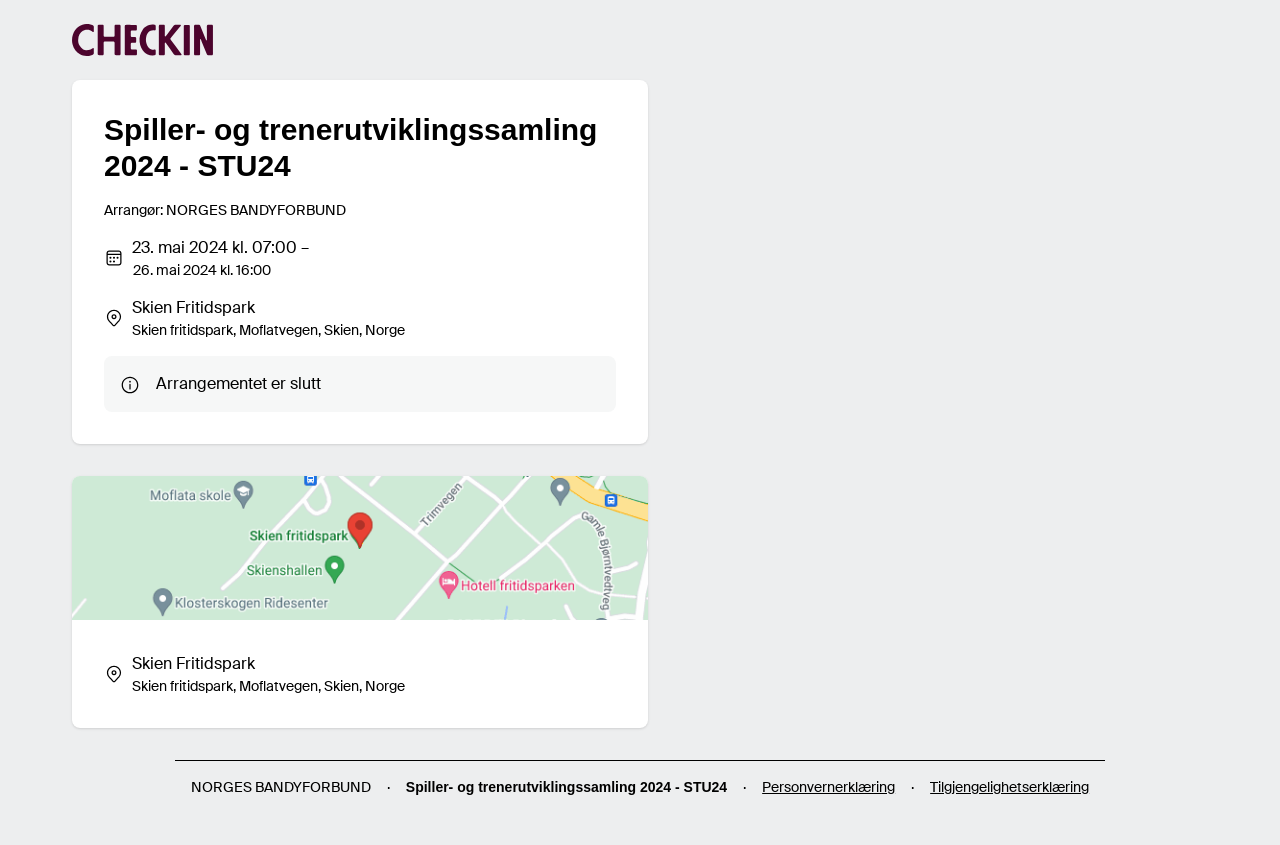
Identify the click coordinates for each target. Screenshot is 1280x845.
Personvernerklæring (828, 787)
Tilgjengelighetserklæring (1009, 787)
